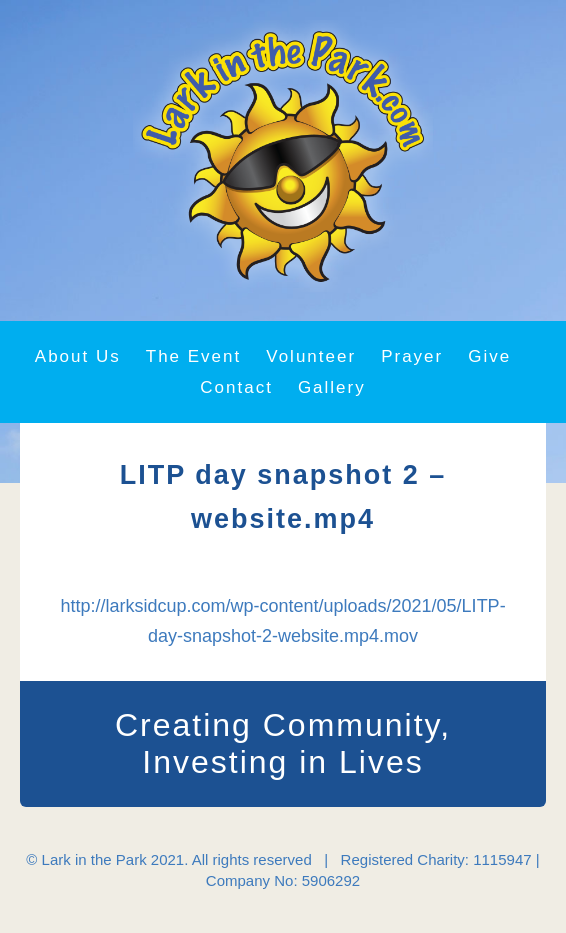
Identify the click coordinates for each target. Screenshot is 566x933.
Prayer (412, 356)
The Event (194, 356)
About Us (78, 356)
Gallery (332, 387)
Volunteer (311, 356)
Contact (236, 387)
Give (489, 356)
